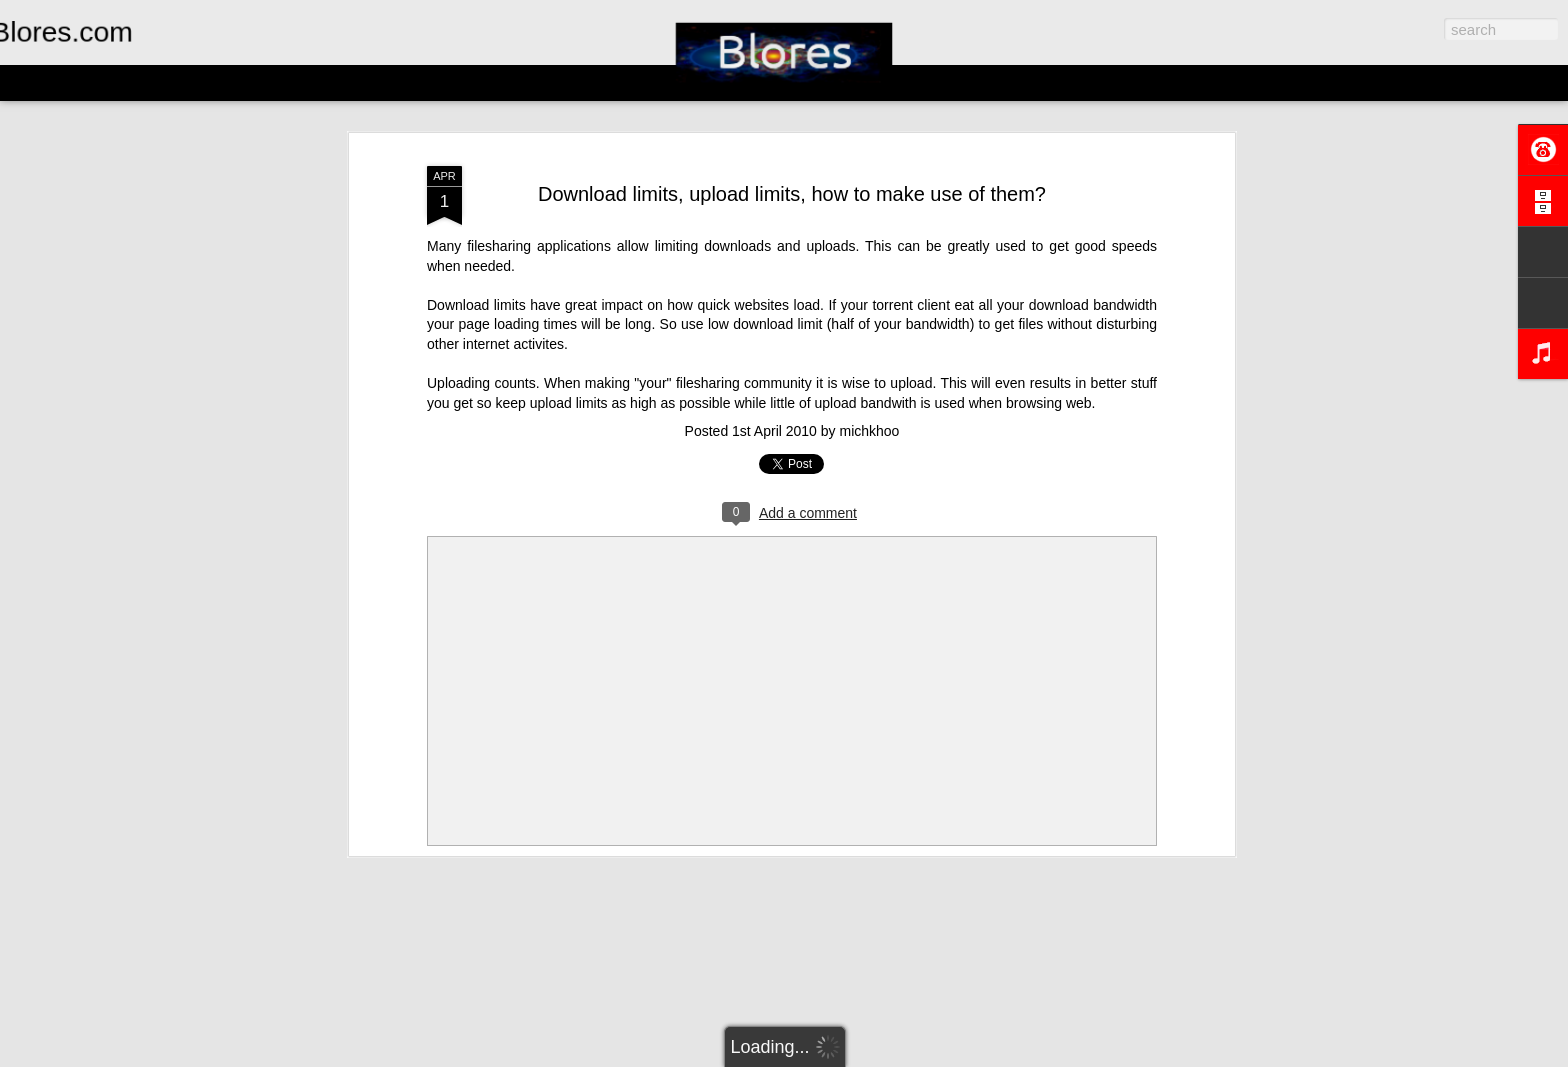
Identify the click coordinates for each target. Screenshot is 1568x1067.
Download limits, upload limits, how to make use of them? (792, 194)
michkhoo (869, 431)
